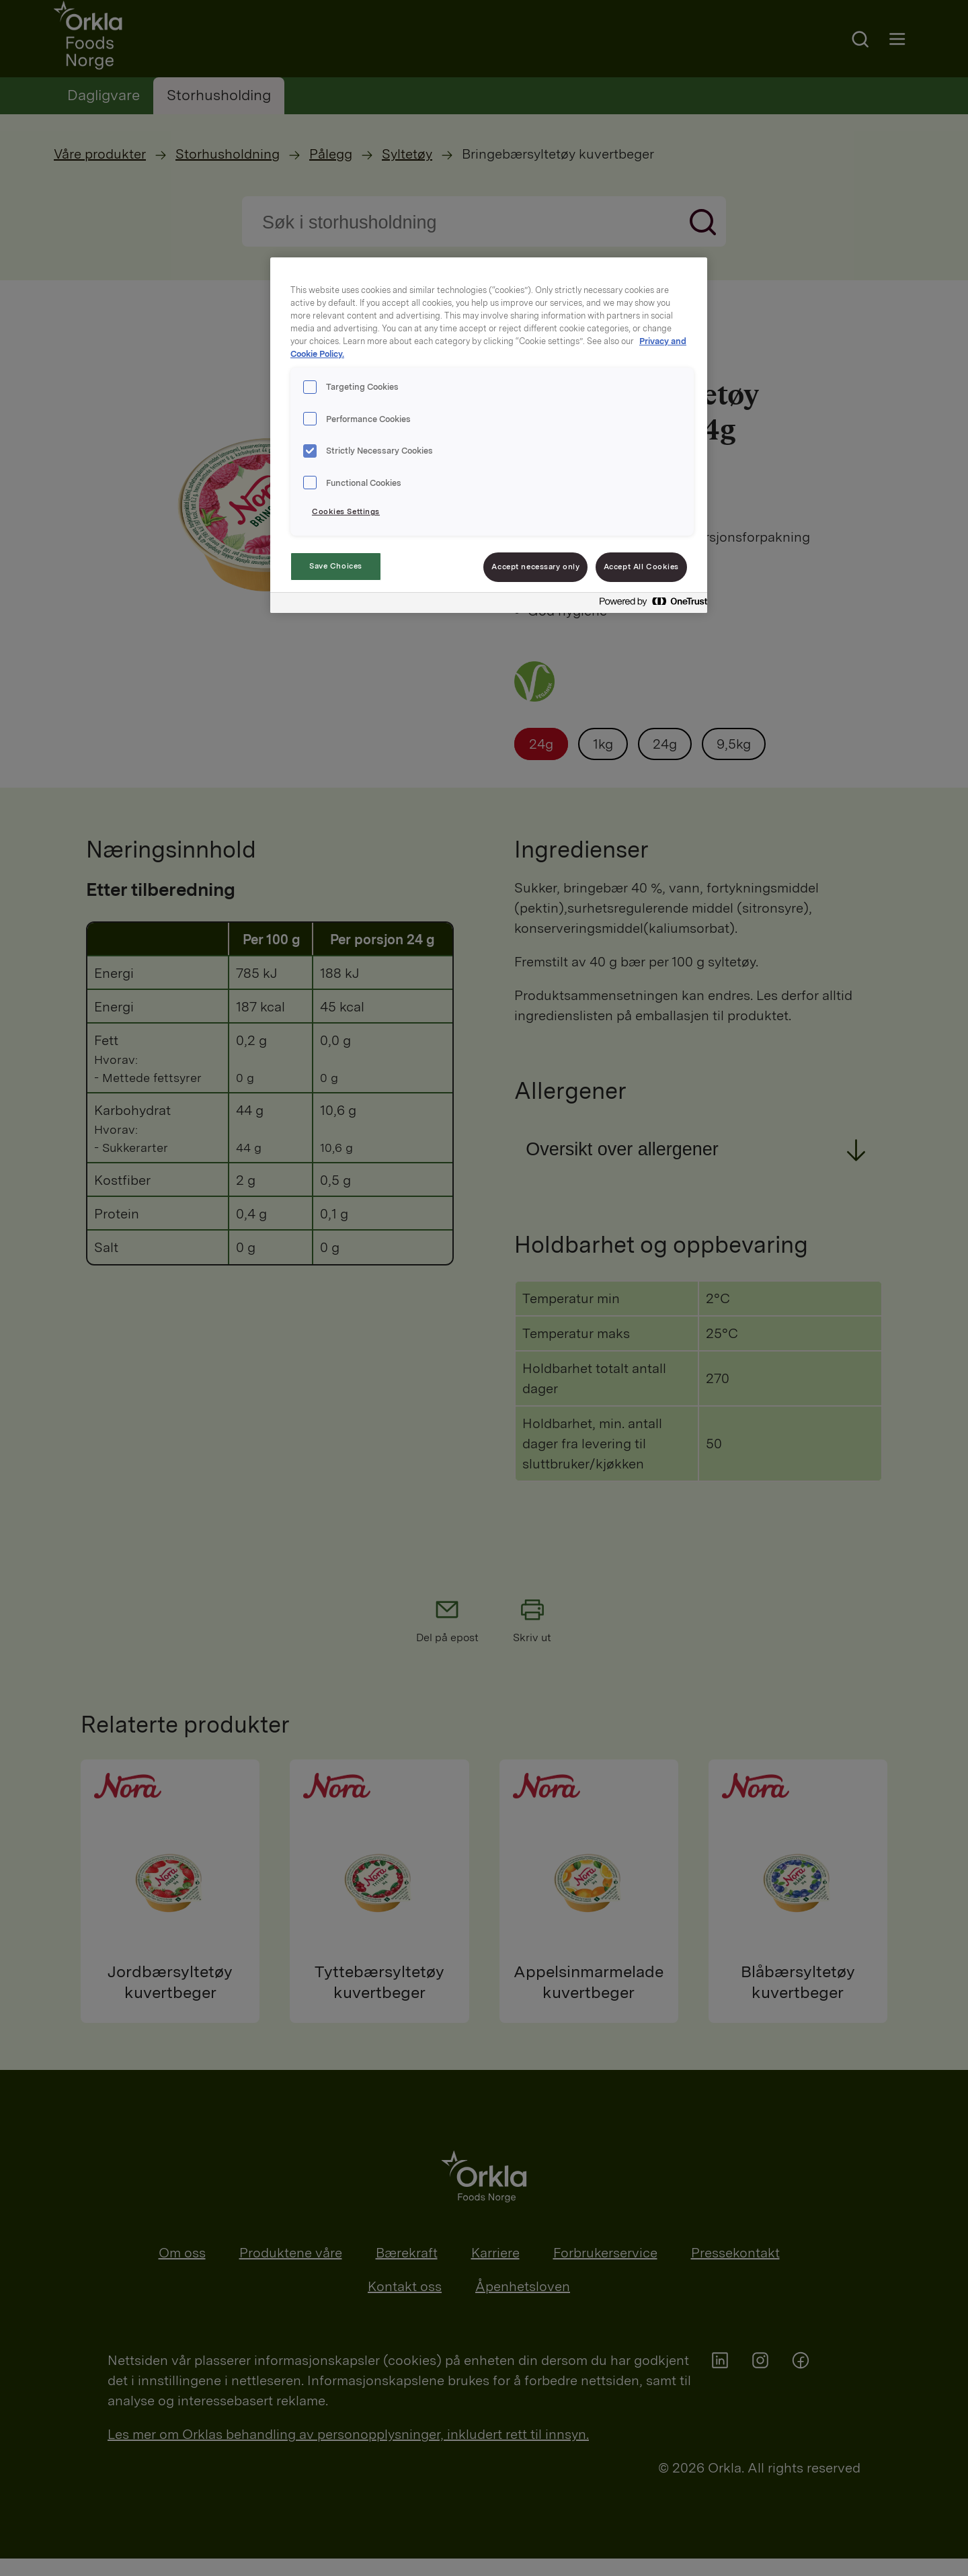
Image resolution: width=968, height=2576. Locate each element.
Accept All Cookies (641, 566)
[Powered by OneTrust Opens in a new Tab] (649, 604)
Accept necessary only (535, 566)
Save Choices (335, 566)
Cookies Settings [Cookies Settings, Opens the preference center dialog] (346, 511)
